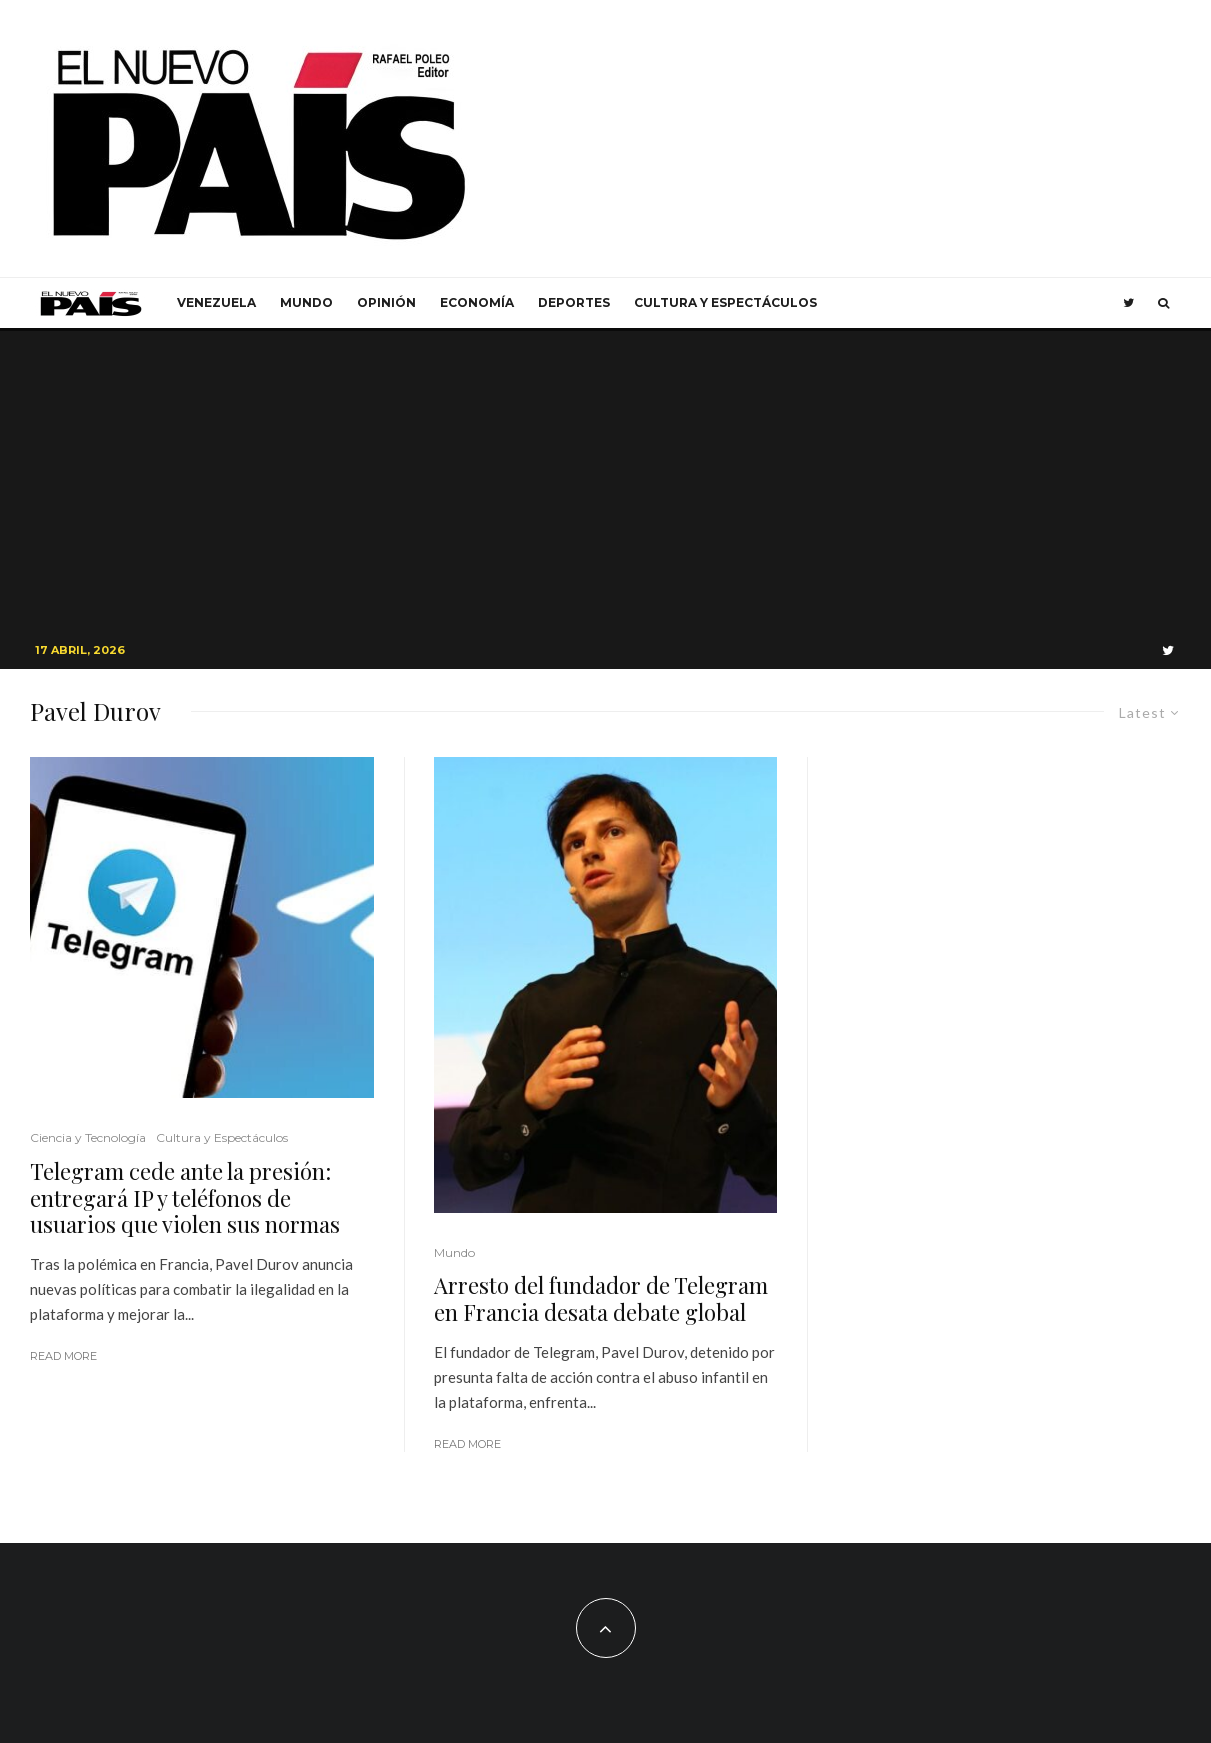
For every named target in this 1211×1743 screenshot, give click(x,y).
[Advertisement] (606, 481)
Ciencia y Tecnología (88, 1137)
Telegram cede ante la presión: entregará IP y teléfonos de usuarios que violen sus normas (185, 1197)
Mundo (306, 302)
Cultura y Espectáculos (725, 302)
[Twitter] (1128, 303)
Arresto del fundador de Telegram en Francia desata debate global (601, 1298)
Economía (477, 302)
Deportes (574, 302)
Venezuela (216, 302)
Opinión (386, 302)
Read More (63, 1356)
